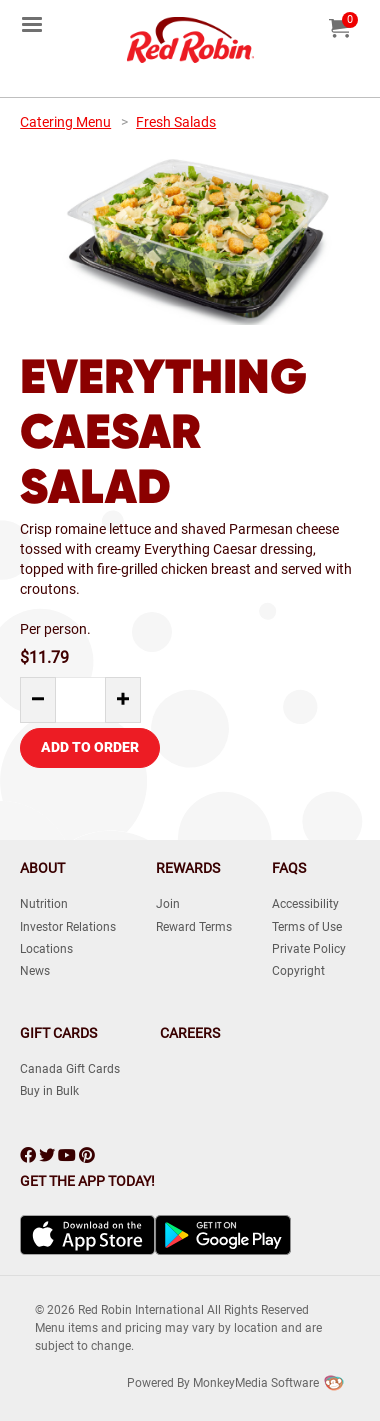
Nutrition (44, 904)
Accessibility (305, 904)
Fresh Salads (176, 122)
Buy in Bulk (49, 1091)
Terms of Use (307, 927)
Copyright (298, 971)
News (35, 971)
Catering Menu (65, 122)
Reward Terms (194, 927)
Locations (46, 949)
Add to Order (90, 747)
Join (168, 904)
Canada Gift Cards (70, 1069)
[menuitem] (32, 23)
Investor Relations (68, 927)
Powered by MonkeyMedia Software (223, 1383)
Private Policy (309, 949)
